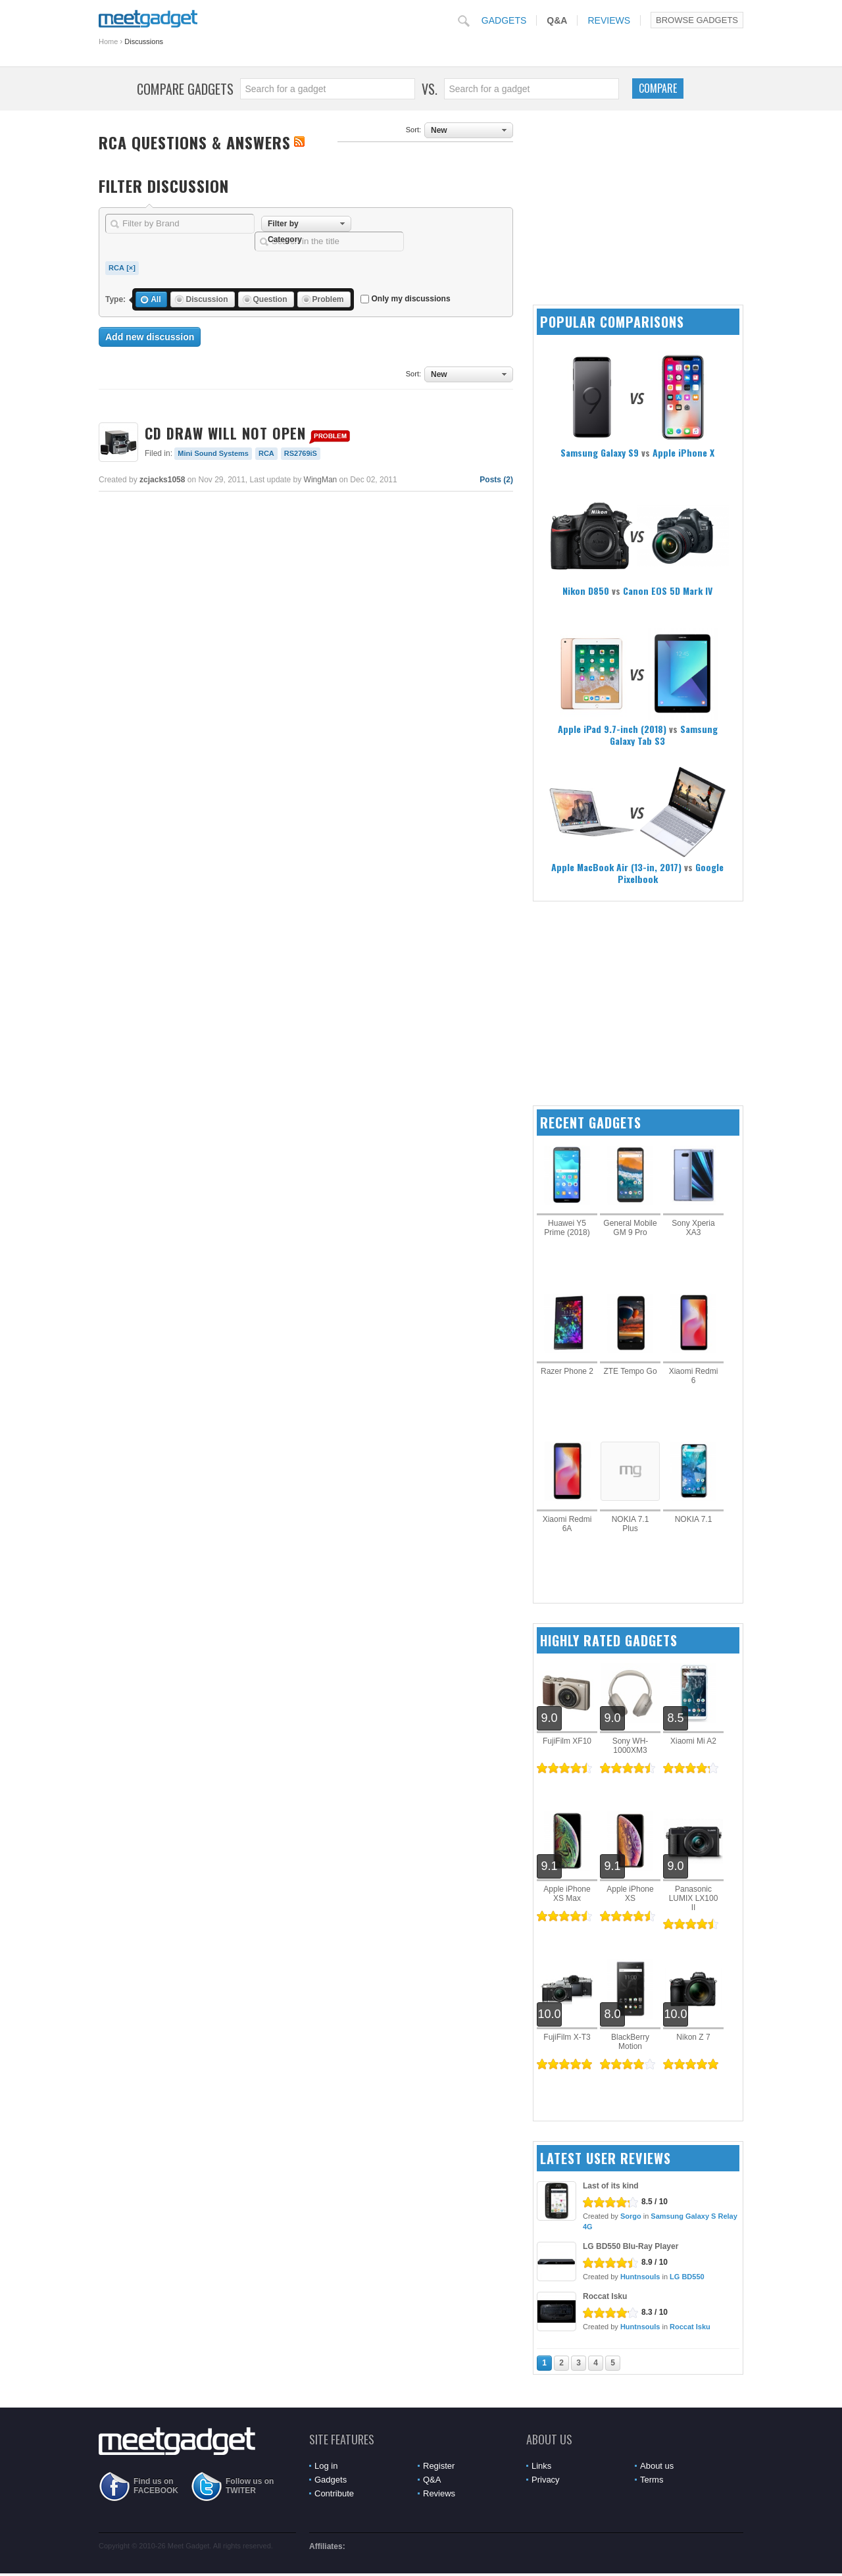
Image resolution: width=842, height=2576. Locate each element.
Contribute (334, 2493)
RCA (116, 268)
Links (541, 2466)
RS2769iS (300, 453)
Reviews (608, 20)
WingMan (320, 479)
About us (657, 2466)
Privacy (546, 2480)
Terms (651, 2480)
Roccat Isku (605, 2296)
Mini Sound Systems (213, 453)
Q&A (557, 20)
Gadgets (504, 20)
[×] (131, 268)
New (439, 130)
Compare (658, 88)
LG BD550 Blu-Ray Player (630, 2246)
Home (108, 41)
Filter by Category (285, 225)
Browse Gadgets (697, 20)
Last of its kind (611, 2185)
